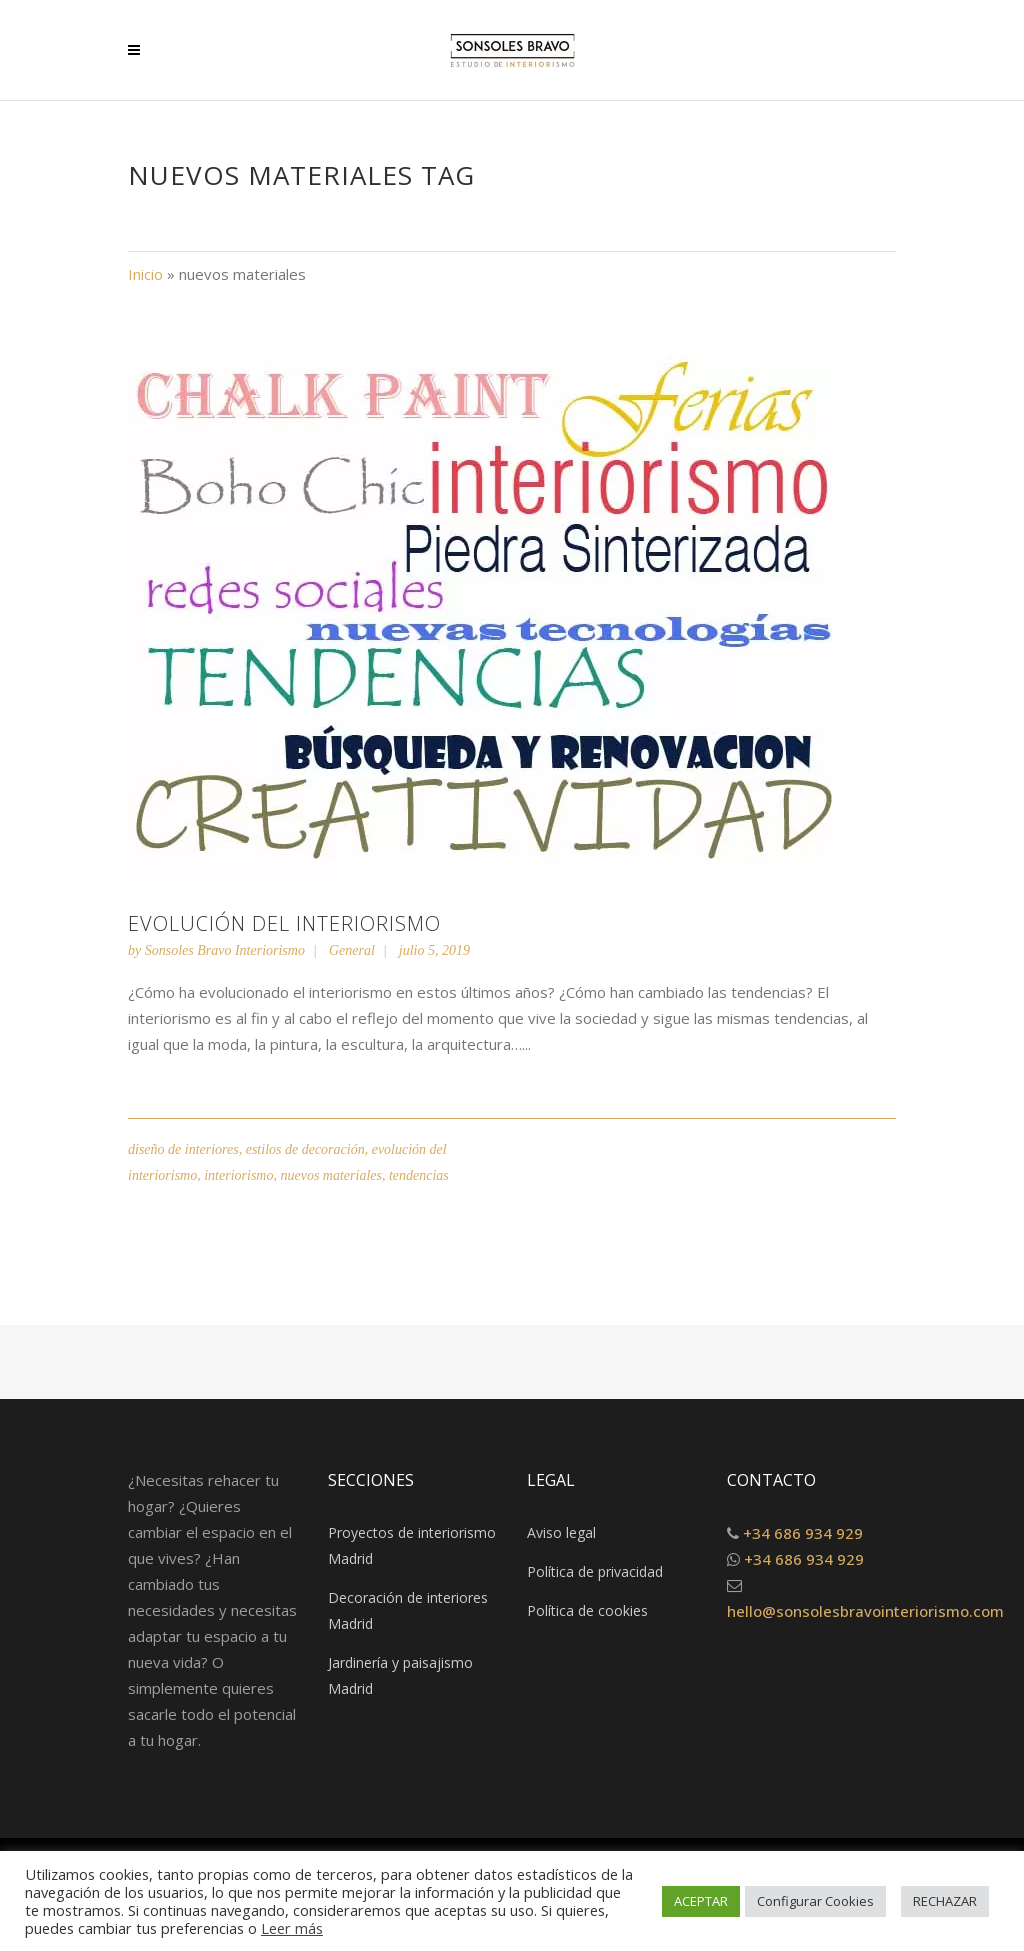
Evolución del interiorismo (284, 923)
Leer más (292, 1928)
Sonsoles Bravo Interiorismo (225, 950)
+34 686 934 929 (803, 1533)
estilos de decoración (305, 1149)
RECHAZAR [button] (945, 1901)
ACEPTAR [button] (701, 1901)
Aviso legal (561, 1532)
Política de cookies (587, 1610)
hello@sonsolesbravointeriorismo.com (865, 1611)
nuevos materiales (330, 1175)
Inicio (145, 274)
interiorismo (238, 1175)
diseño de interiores (183, 1149)
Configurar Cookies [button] (815, 1901)
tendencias (419, 1175)
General (352, 950)
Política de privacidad (595, 1571)
